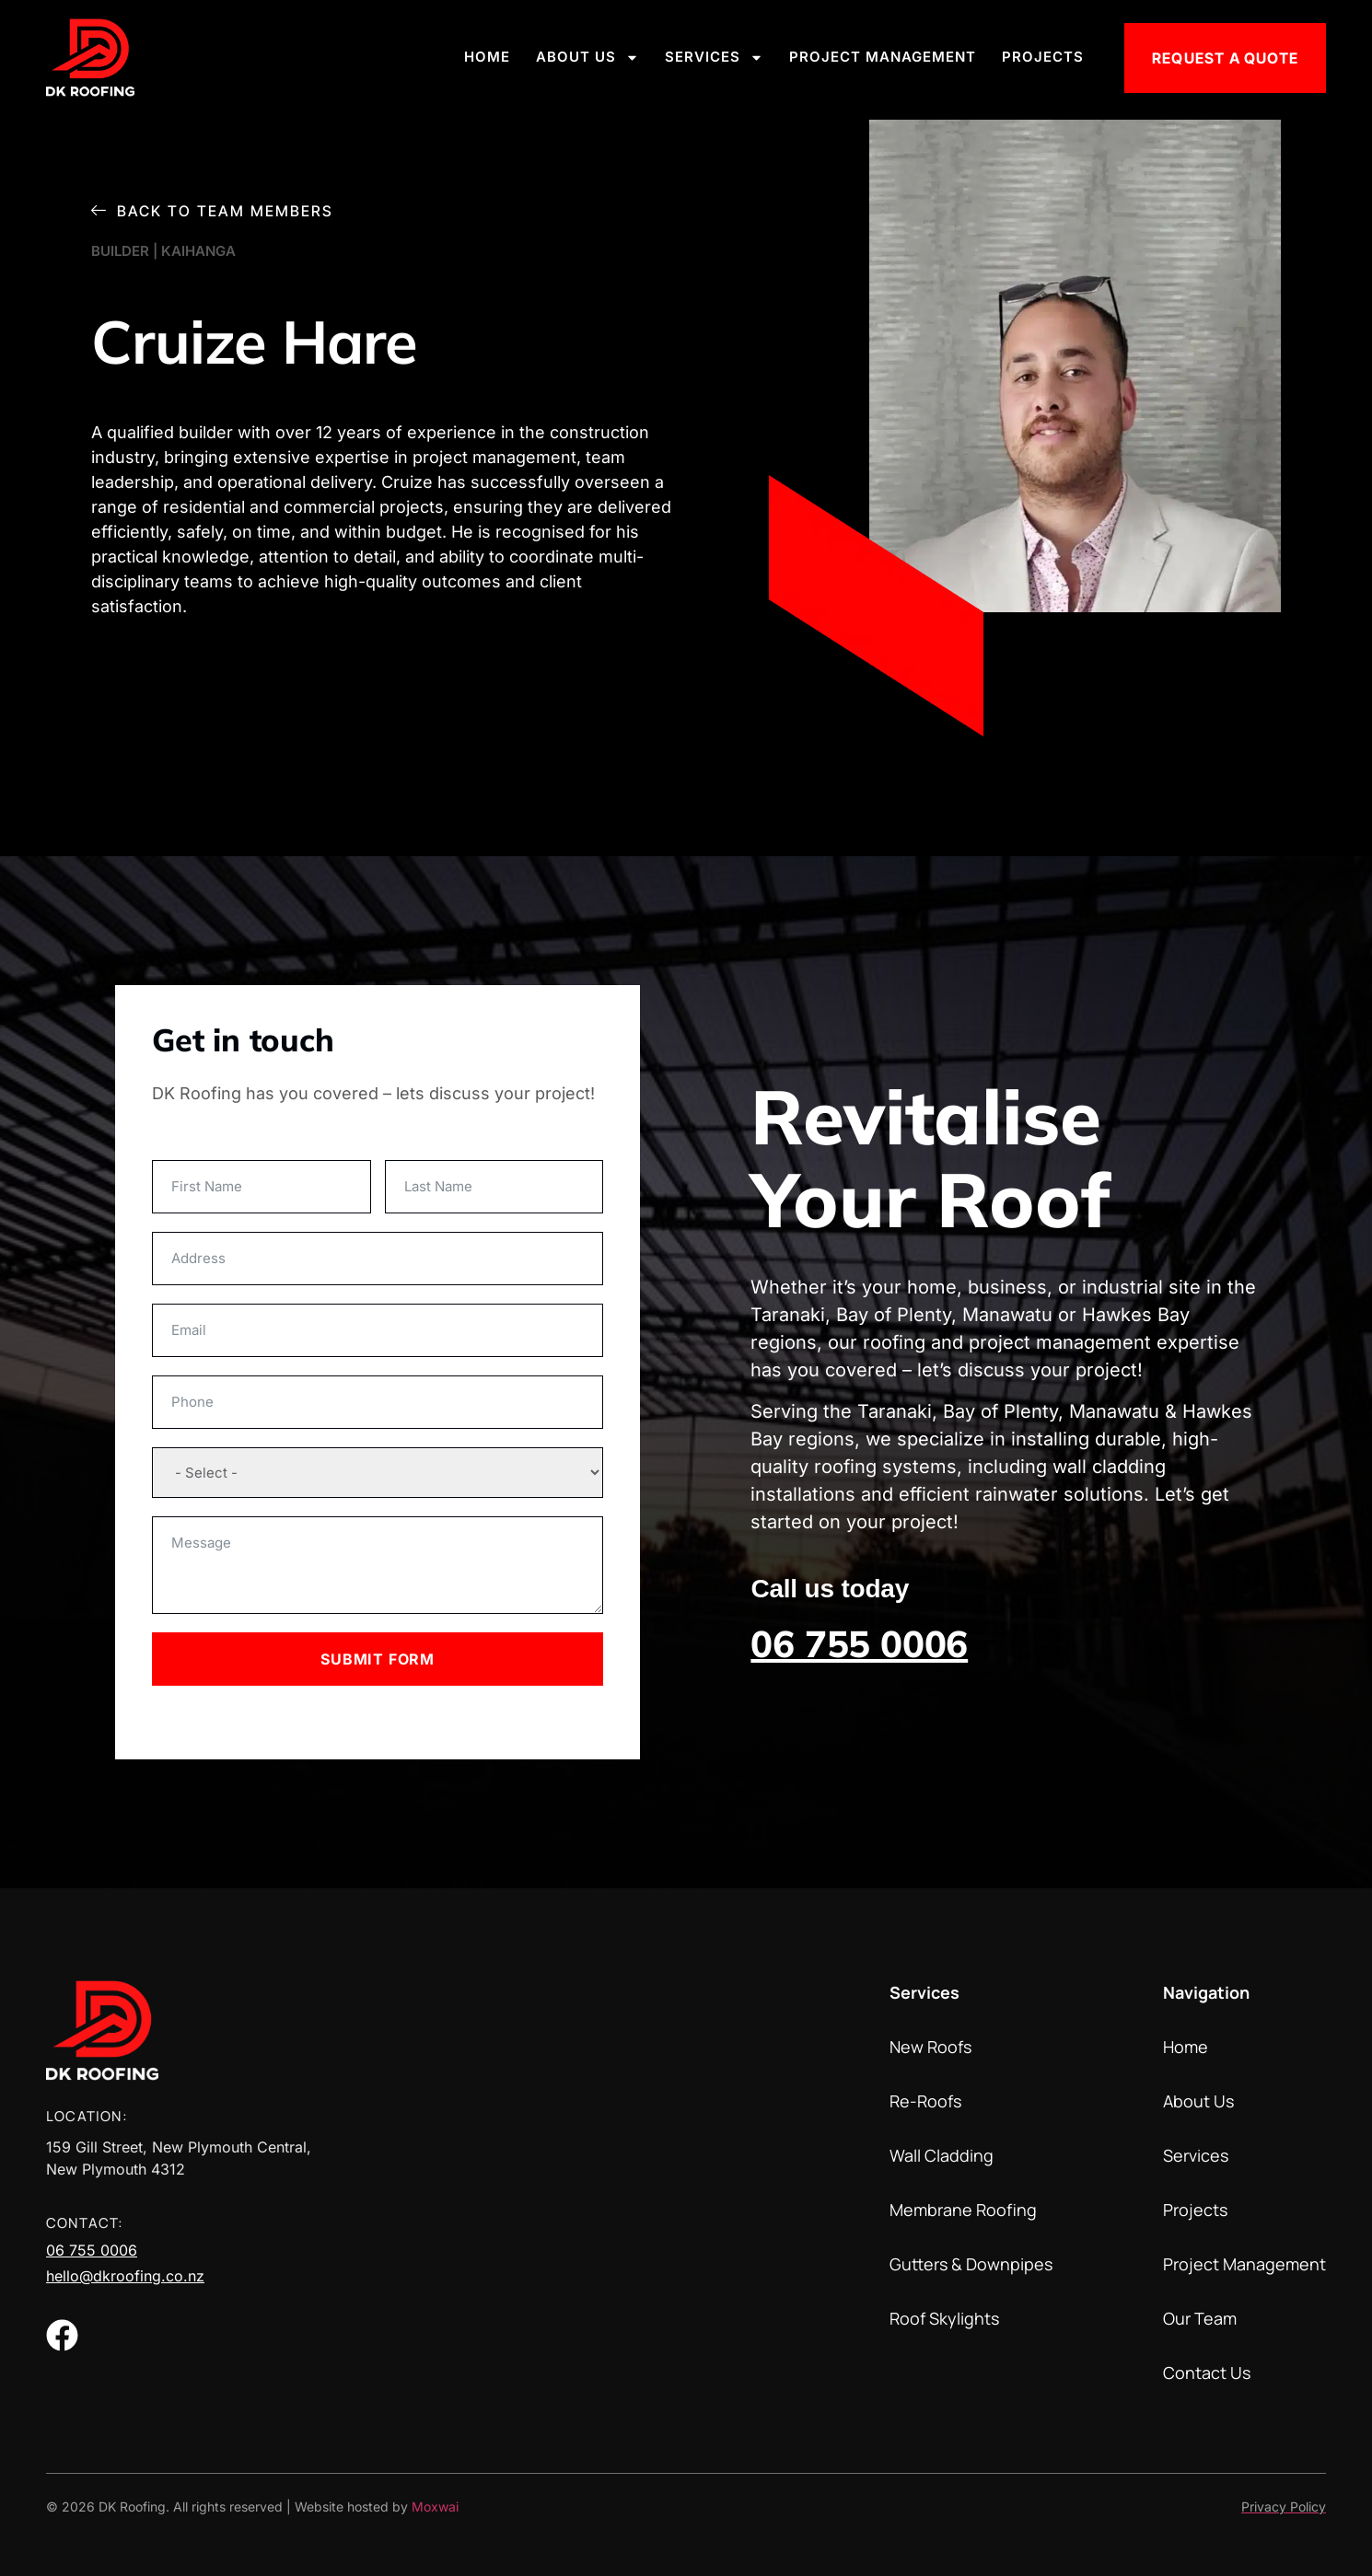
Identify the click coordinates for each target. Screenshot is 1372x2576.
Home (487, 56)
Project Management (882, 56)
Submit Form (377, 1659)
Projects (1043, 56)
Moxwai (435, 2506)
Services (714, 57)
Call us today (829, 1588)
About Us (587, 57)
